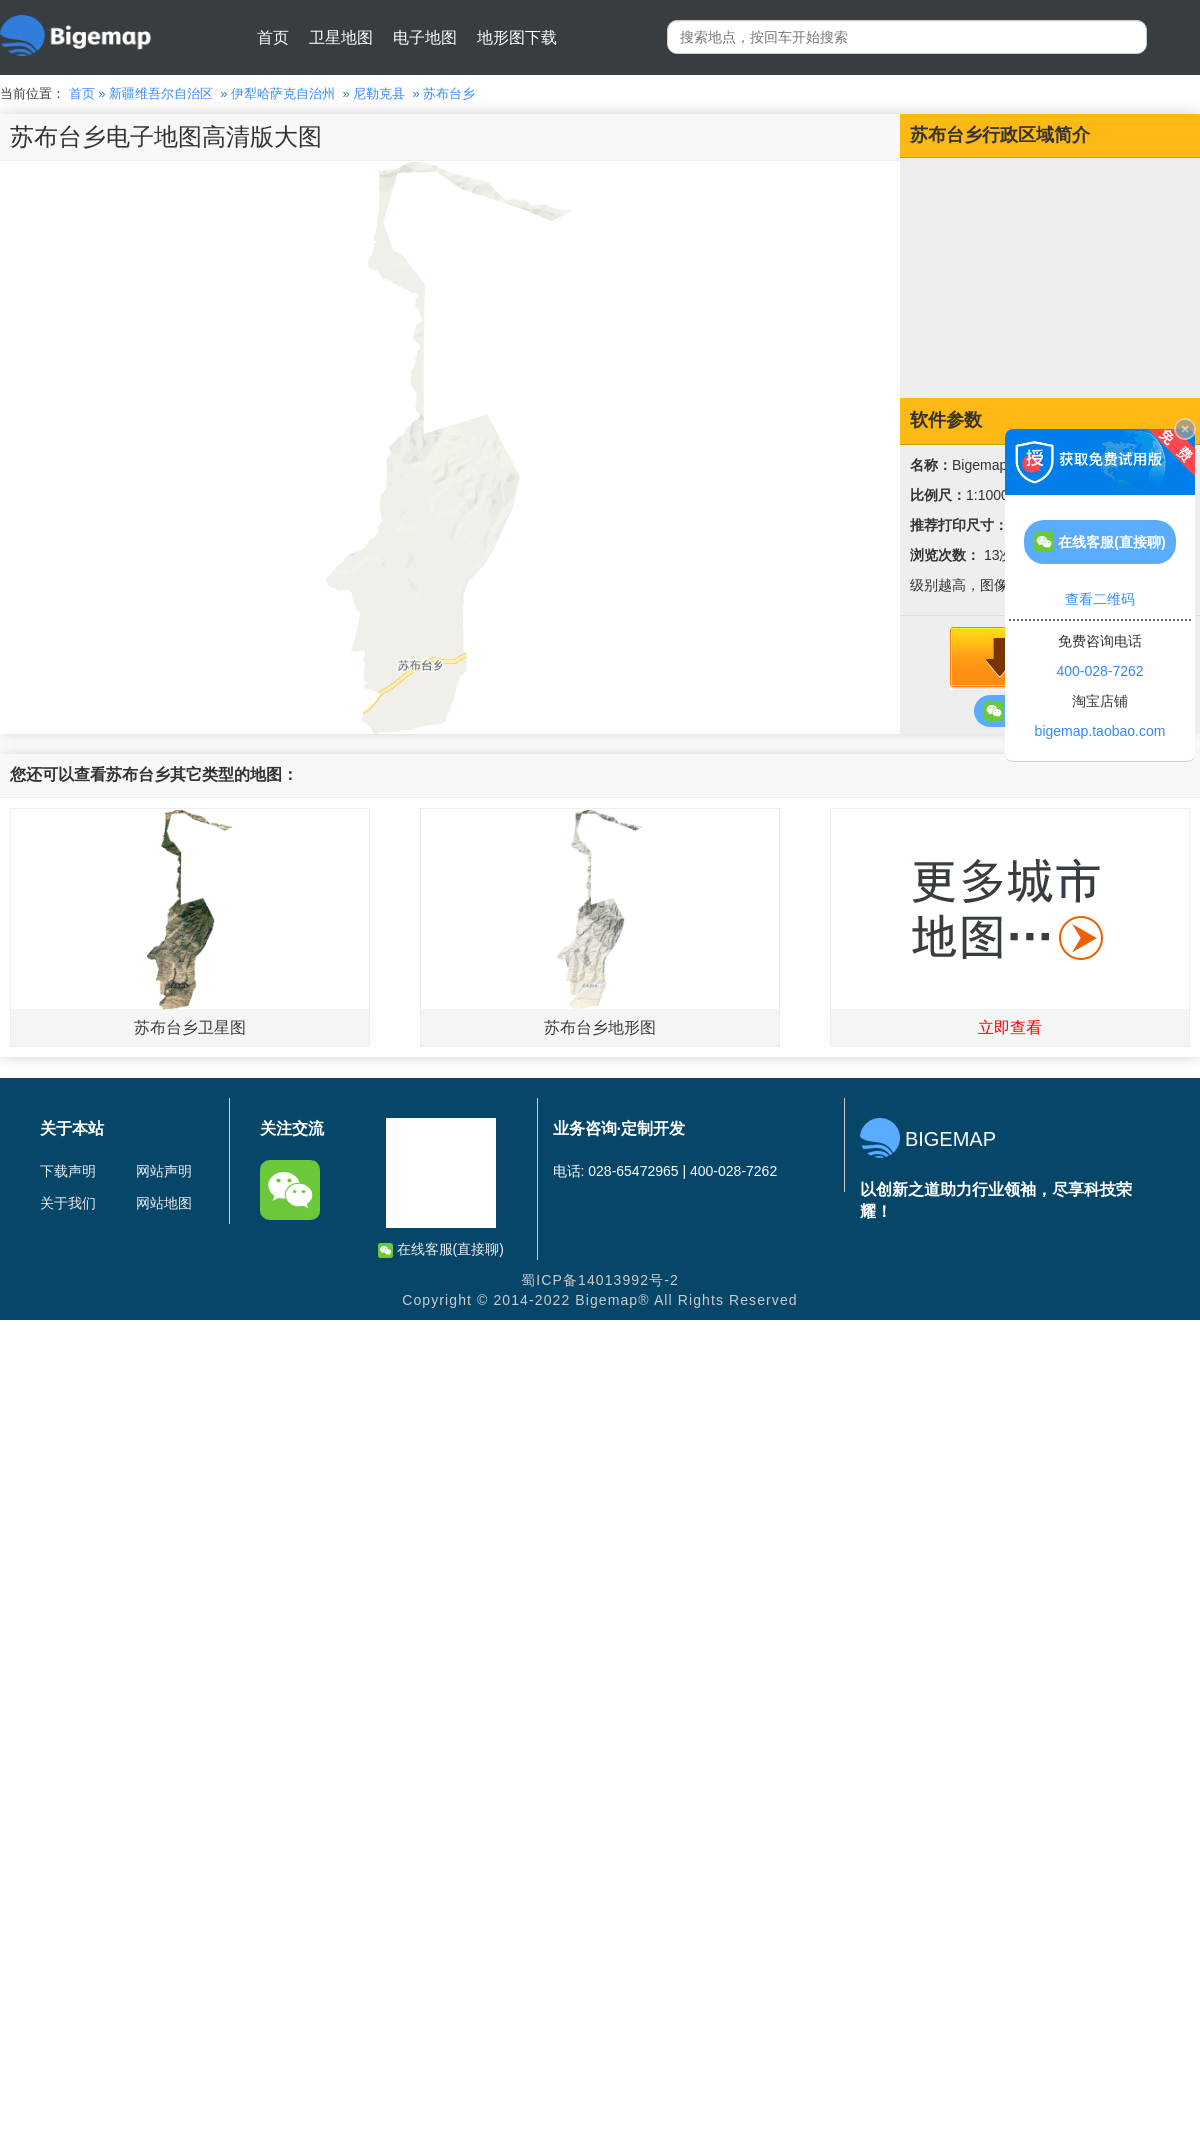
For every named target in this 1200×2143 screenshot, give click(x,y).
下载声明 (68, 1171)
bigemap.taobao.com (1100, 731)
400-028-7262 (1099, 671)
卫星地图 (341, 37)
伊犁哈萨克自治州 (283, 93)
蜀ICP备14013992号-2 (600, 1280)
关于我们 (68, 1203)
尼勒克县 (379, 93)
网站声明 (164, 1171)
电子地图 (425, 37)
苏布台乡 (449, 93)
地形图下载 (517, 37)
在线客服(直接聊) (441, 1249)
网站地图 (164, 1203)
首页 (273, 37)
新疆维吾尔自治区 (161, 93)
